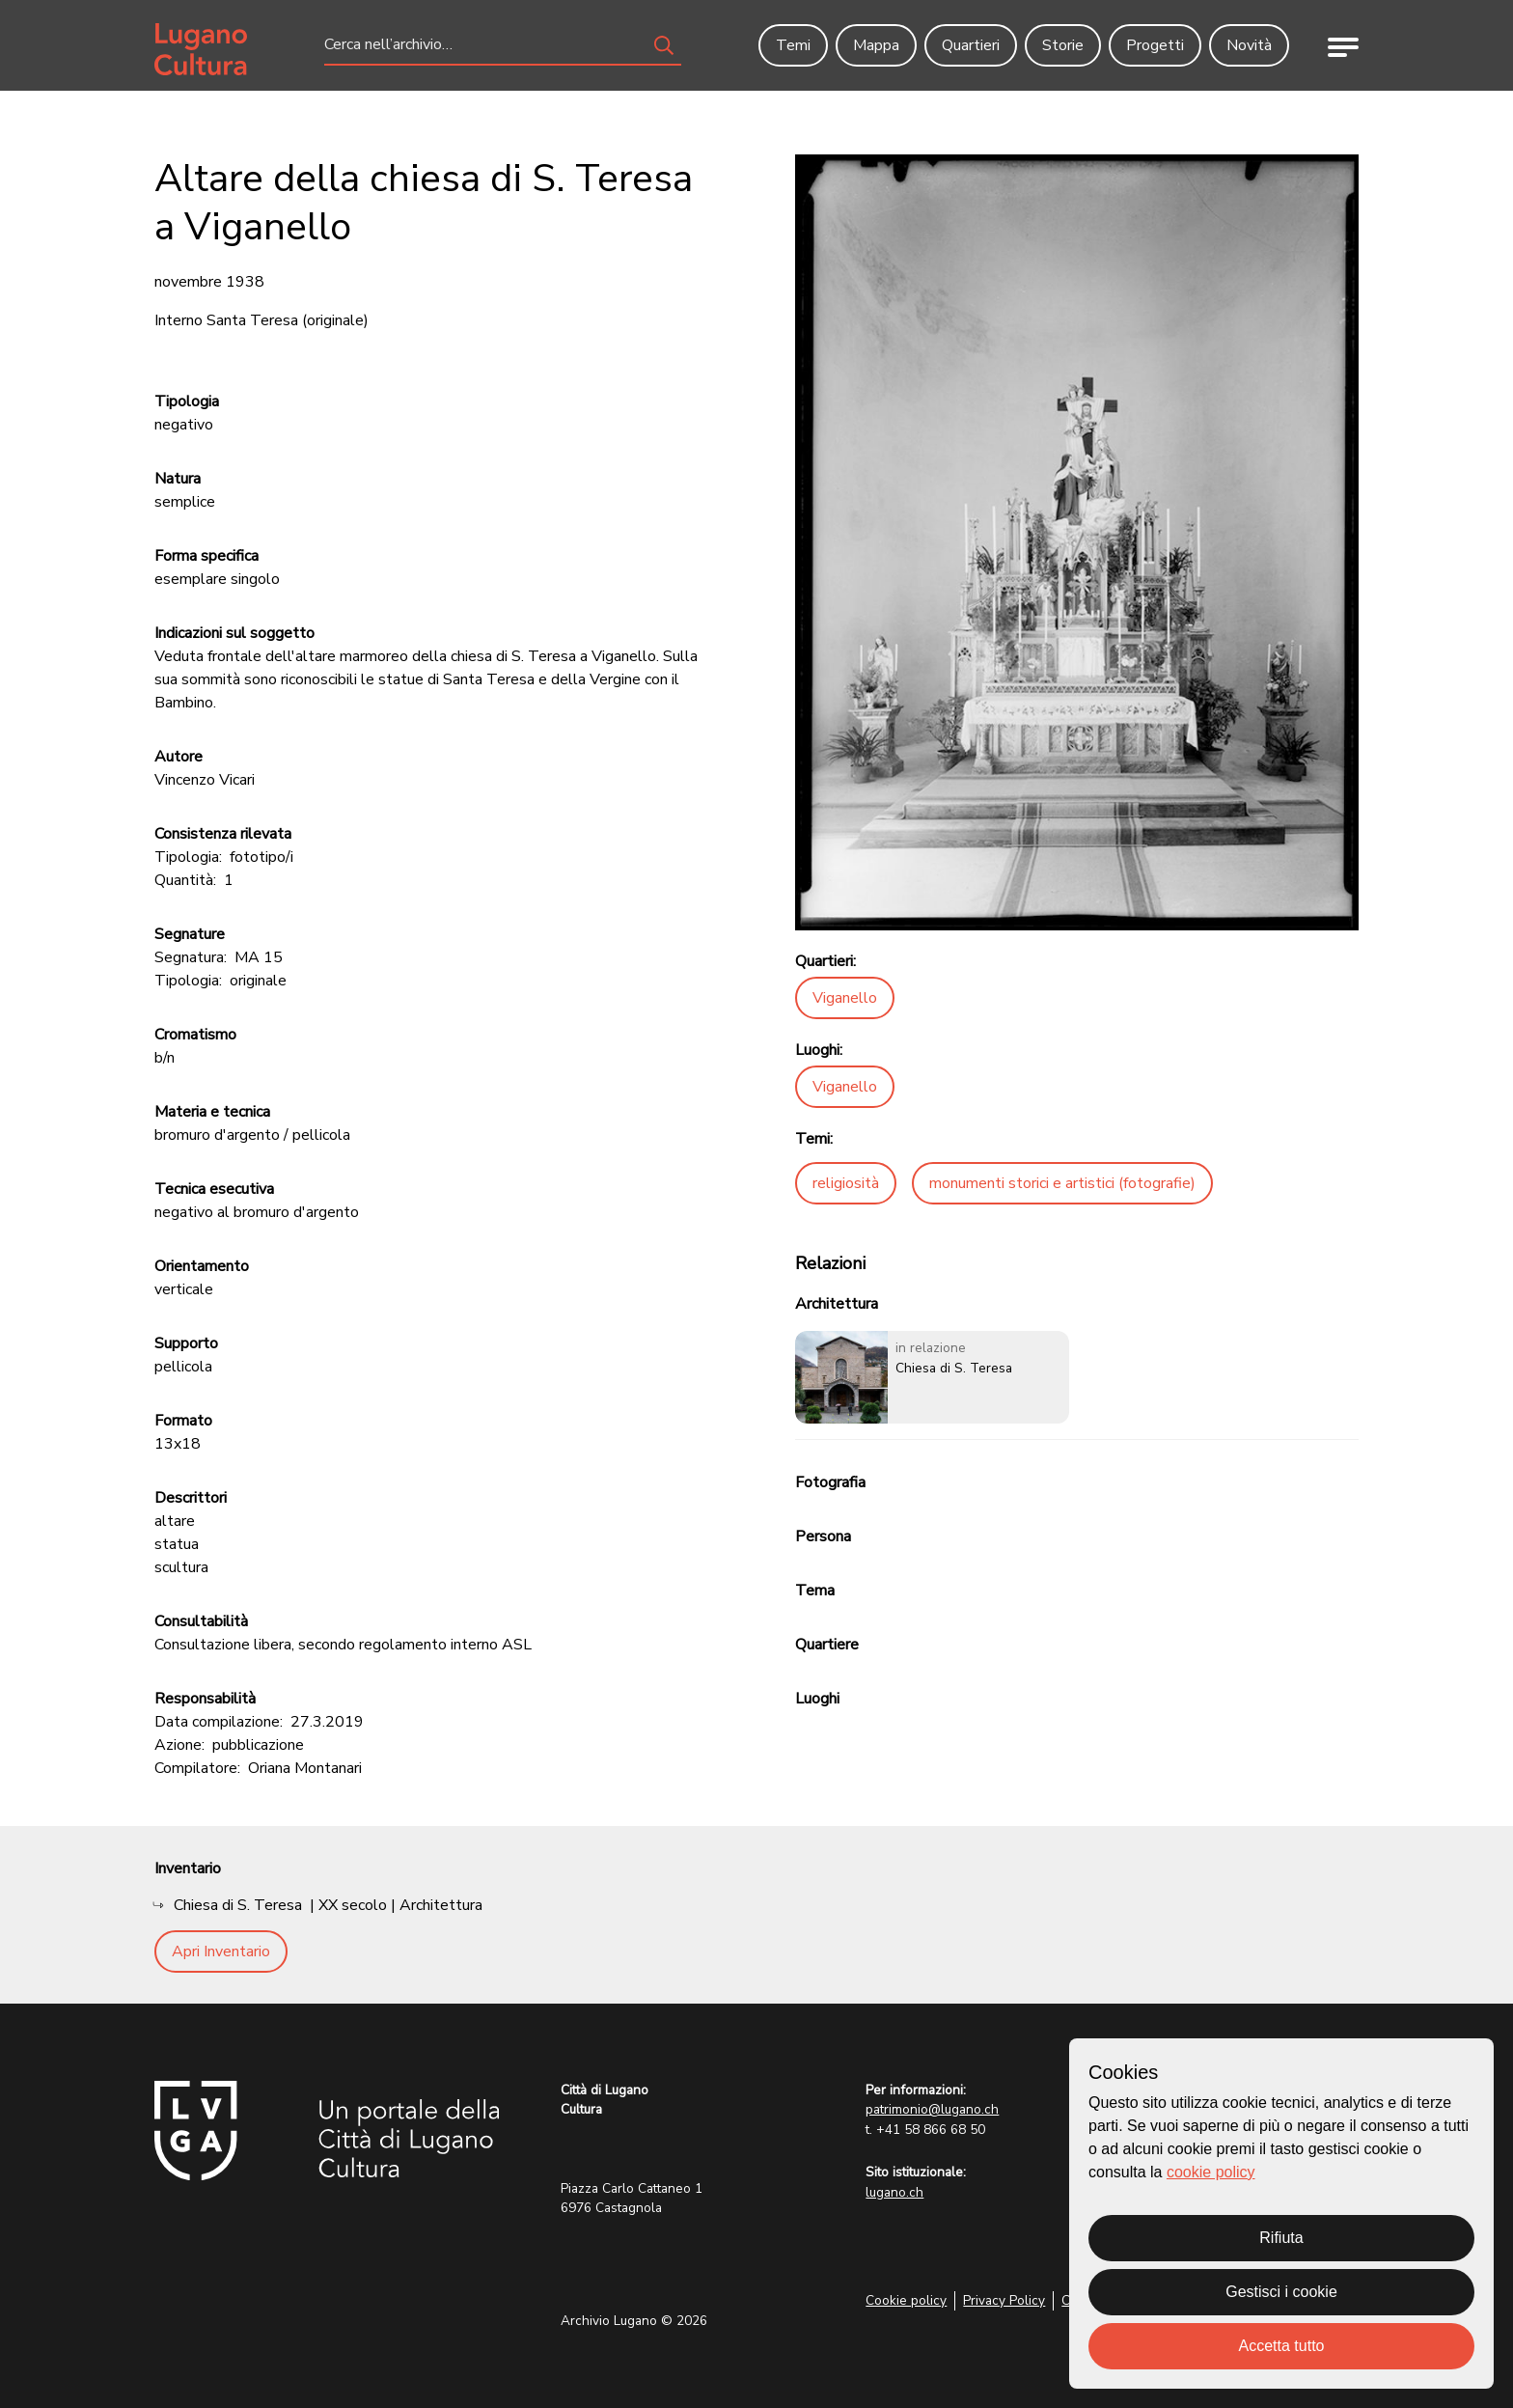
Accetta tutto (1282, 2346)
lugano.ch (894, 2192)
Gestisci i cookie (1281, 2291)
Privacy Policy (1004, 2300)
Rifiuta (1281, 2237)
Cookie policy (906, 2300)
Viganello (844, 998)
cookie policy (1211, 2172)
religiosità (845, 1183)
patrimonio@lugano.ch (932, 2109)
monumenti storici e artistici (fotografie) (1062, 1183)
